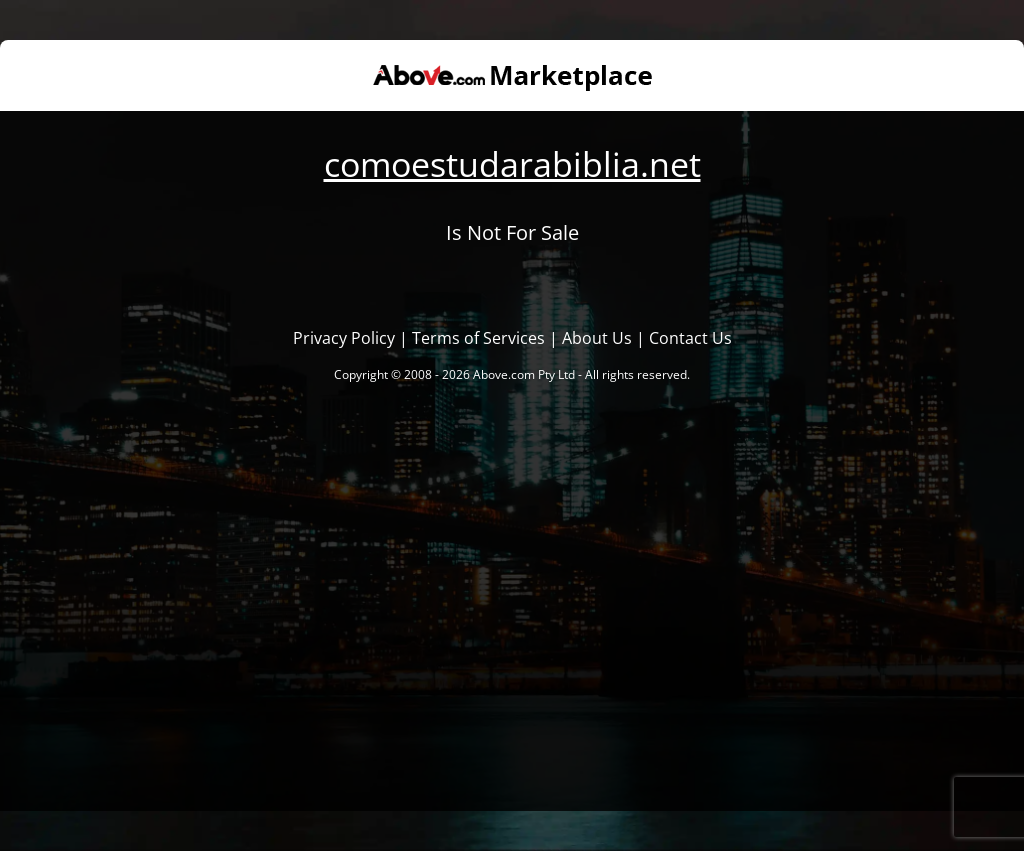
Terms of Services (478, 338)
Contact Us (690, 338)
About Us (597, 338)
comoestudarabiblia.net (512, 164)
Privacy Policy (344, 338)
